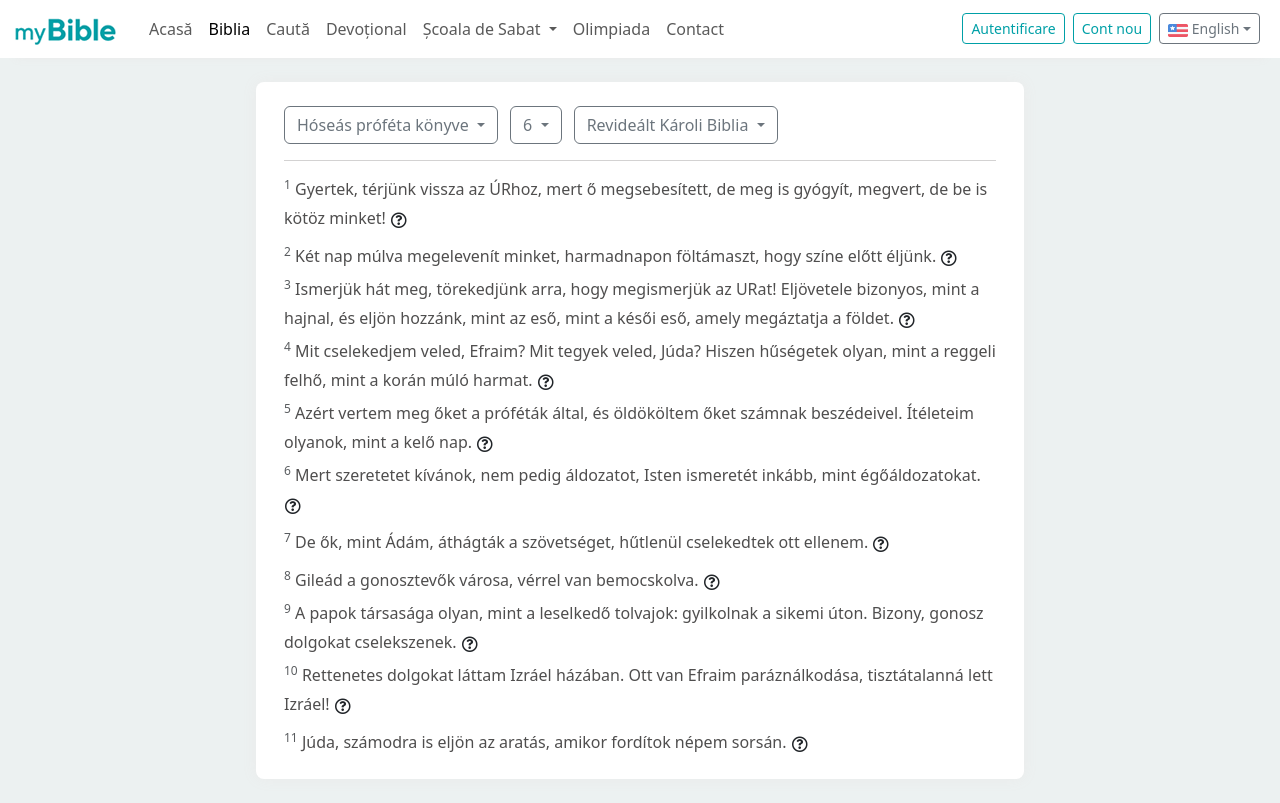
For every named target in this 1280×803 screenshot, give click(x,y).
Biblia (230, 29)
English (1203, 28)
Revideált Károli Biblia (670, 125)
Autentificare (1013, 28)
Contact (695, 29)
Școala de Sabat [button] (484, 29)
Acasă (171, 29)
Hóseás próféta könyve (385, 125)
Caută (288, 29)
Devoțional (366, 29)
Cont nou (1112, 28)
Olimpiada (611, 29)
